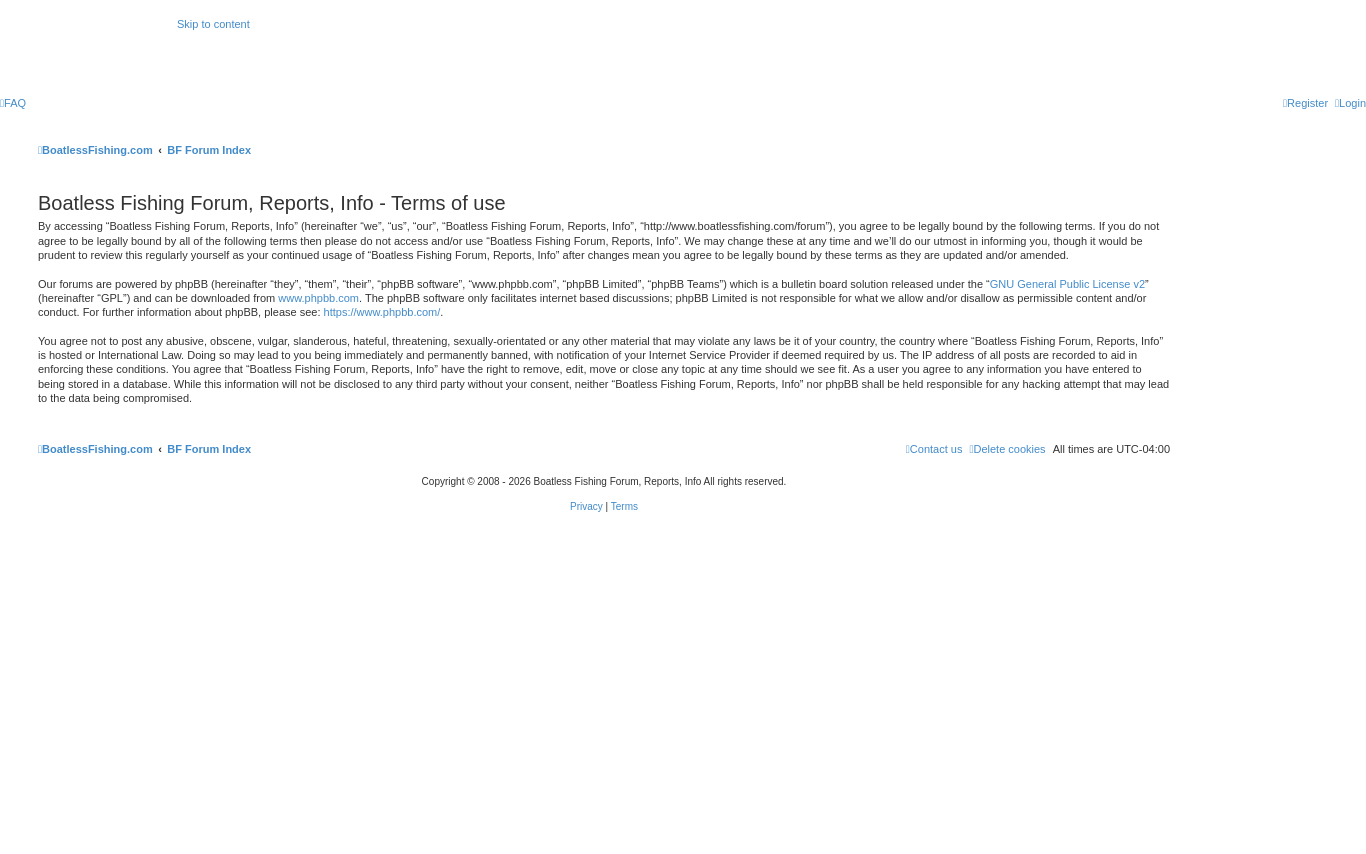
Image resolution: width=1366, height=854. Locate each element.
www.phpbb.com (318, 298)
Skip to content (213, 24)
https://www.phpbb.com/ (382, 312)
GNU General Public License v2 (1067, 284)
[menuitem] (13, 103)
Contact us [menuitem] (934, 449)
